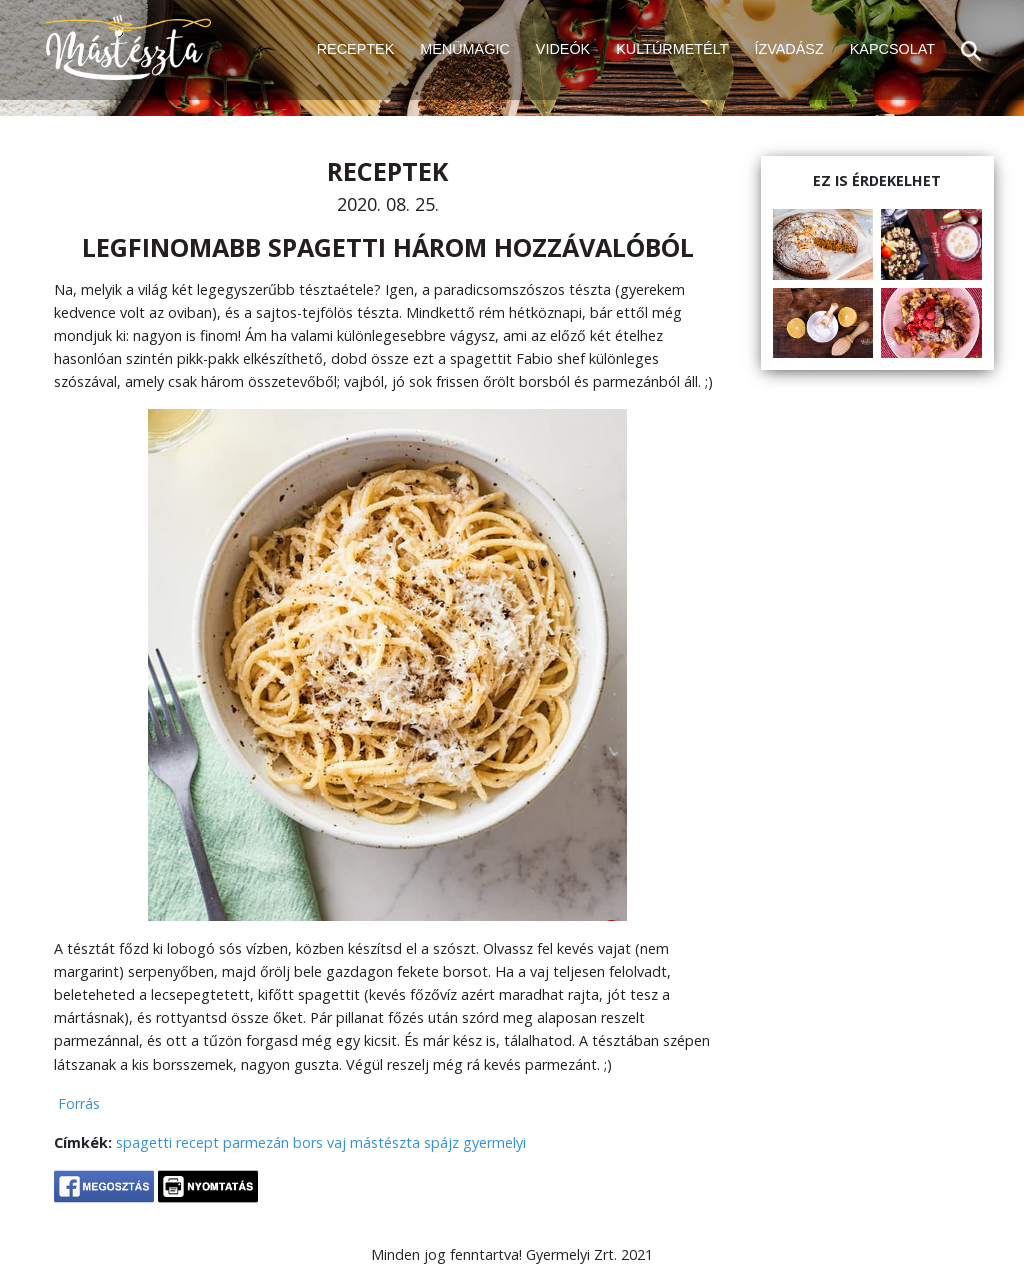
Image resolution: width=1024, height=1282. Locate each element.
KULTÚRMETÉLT (672, 49)
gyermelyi (494, 1142)
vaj (336, 1142)
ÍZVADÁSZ (788, 49)
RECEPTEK (356, 49)
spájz (441, 1142)
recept (197, 1142)
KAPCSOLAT (892, 49)
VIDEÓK (563, 49)
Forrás (77, 1103)
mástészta (385, 1142)
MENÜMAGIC (465, 49)
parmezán (256, 1142)
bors (308, 1142)
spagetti (144, 1142)
